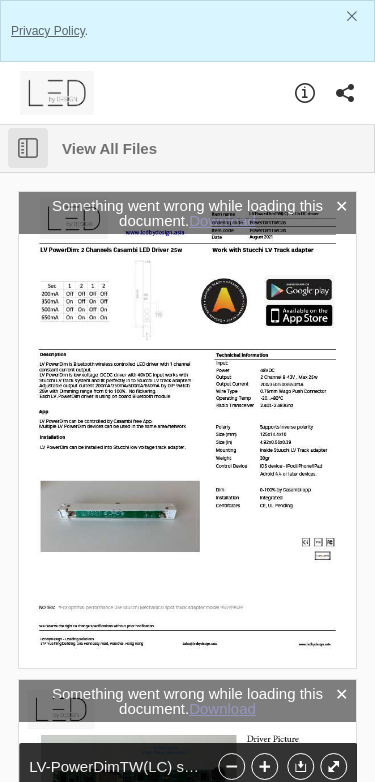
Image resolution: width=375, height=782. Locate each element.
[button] (299, 766)
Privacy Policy (48, 31)
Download (222, 220)
